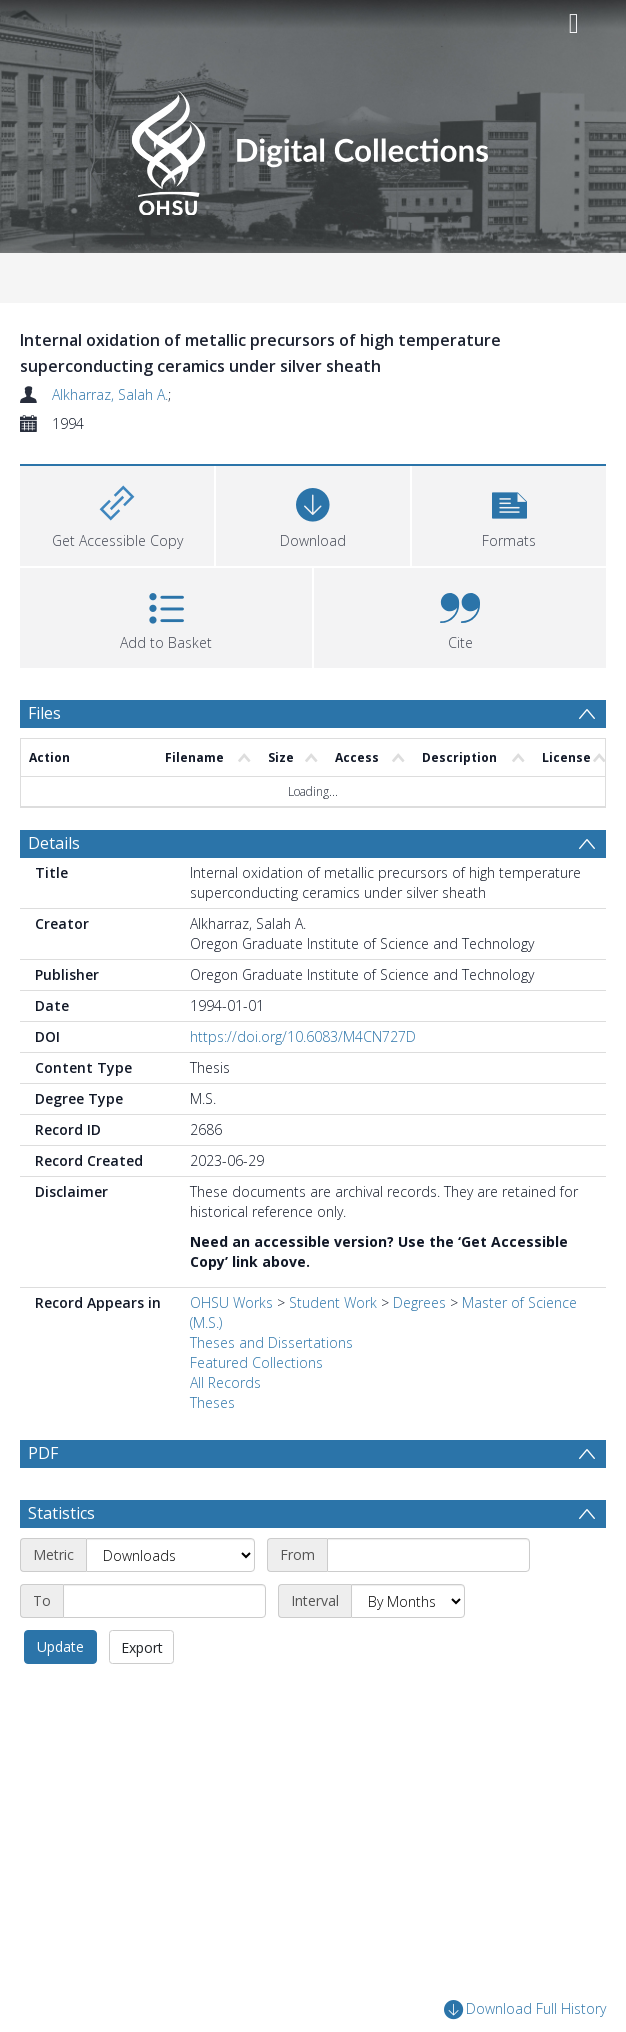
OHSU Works (231, 1302)
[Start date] (428, 1603)
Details (54, 843)
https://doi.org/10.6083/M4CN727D (303, 1036)
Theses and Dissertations (271, 1342)
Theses (212, 1402)
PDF (43, 1453)
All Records (225, 1382)
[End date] (164, 1649)
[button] (509, 513)
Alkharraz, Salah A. (110, 394)
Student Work (333, 1302)
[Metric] (170, 1603)
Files (44, 713)
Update (60, 1694)
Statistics (61, 1561)
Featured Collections (256, 1362)
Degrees (419, 1302)
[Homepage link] (312, 147)
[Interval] (408, 1649)
